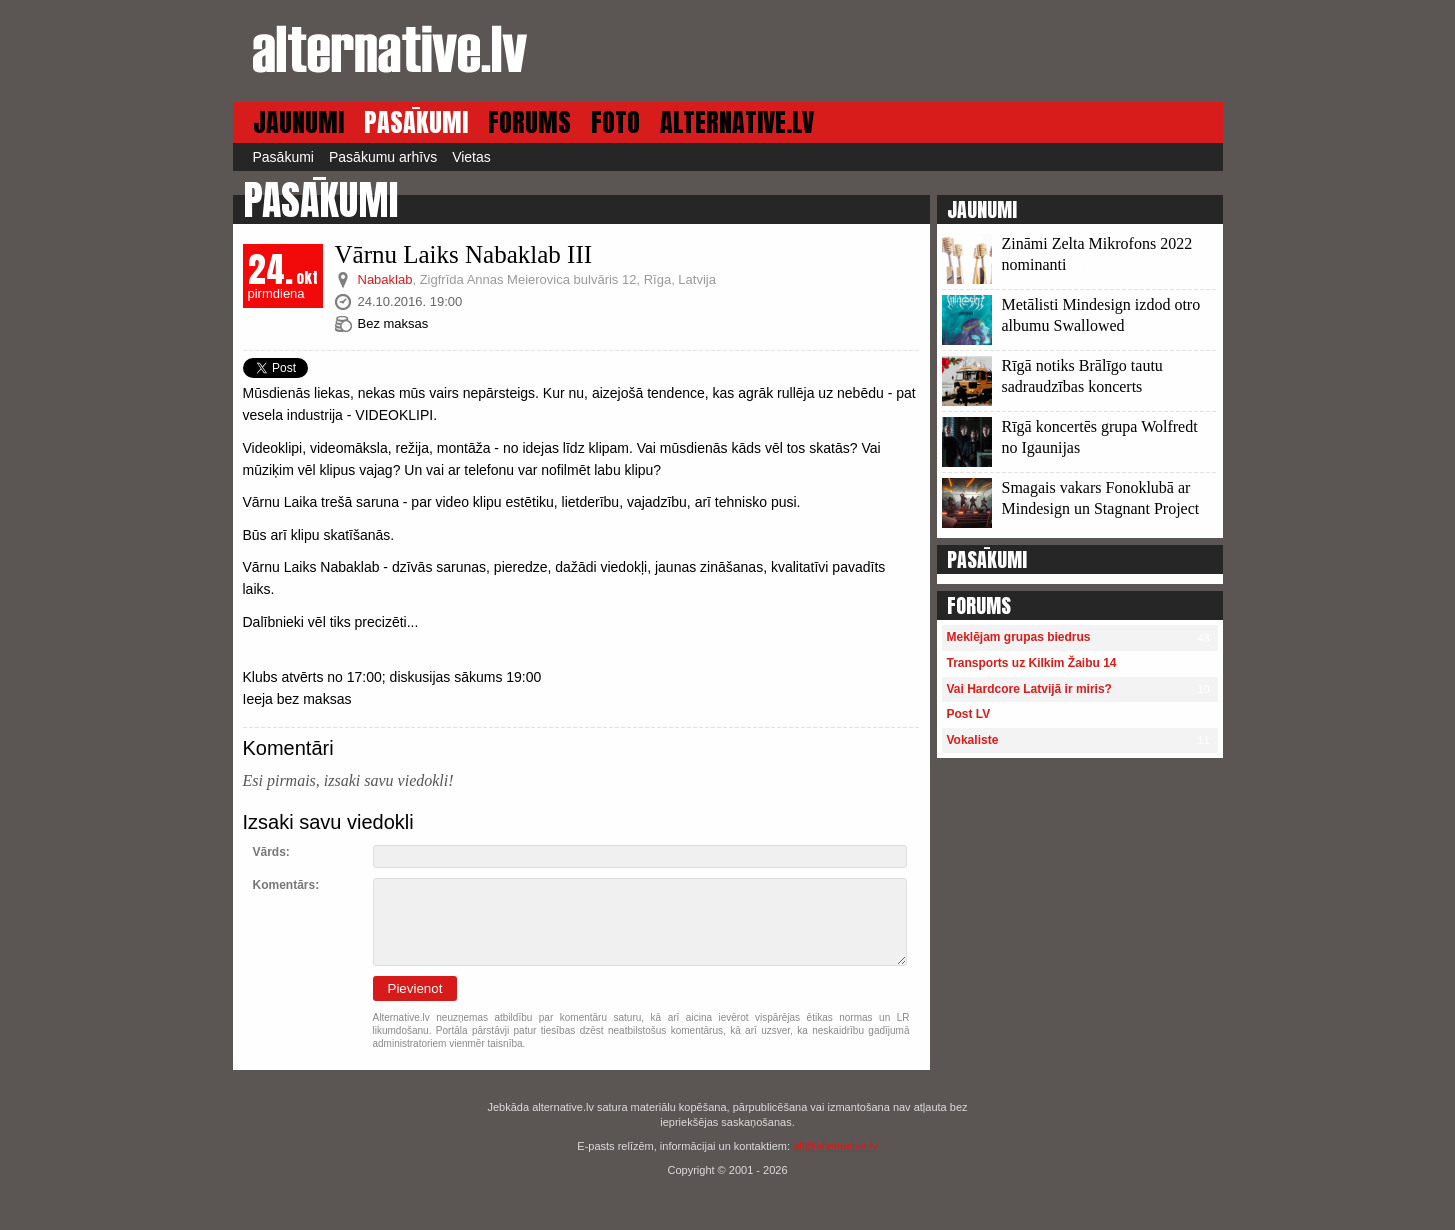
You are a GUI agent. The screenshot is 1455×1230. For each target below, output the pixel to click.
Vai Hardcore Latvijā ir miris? (1029, 689)
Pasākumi (283, 157)
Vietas (471, 157)
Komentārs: (286, 885)
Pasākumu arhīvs (383, 157)
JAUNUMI (298, 122)
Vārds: (271, 852)
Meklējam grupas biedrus (1019, 637)
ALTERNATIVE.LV (737, 122)
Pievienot (415, 988)
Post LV (969, 714)
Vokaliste (973, 740)
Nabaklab (385, 279)
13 (1083, 266)
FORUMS (529, 122)
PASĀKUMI (416, 122)
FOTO (615, 122)
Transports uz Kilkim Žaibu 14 (1032, 663)
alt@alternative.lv (835, 1146)
